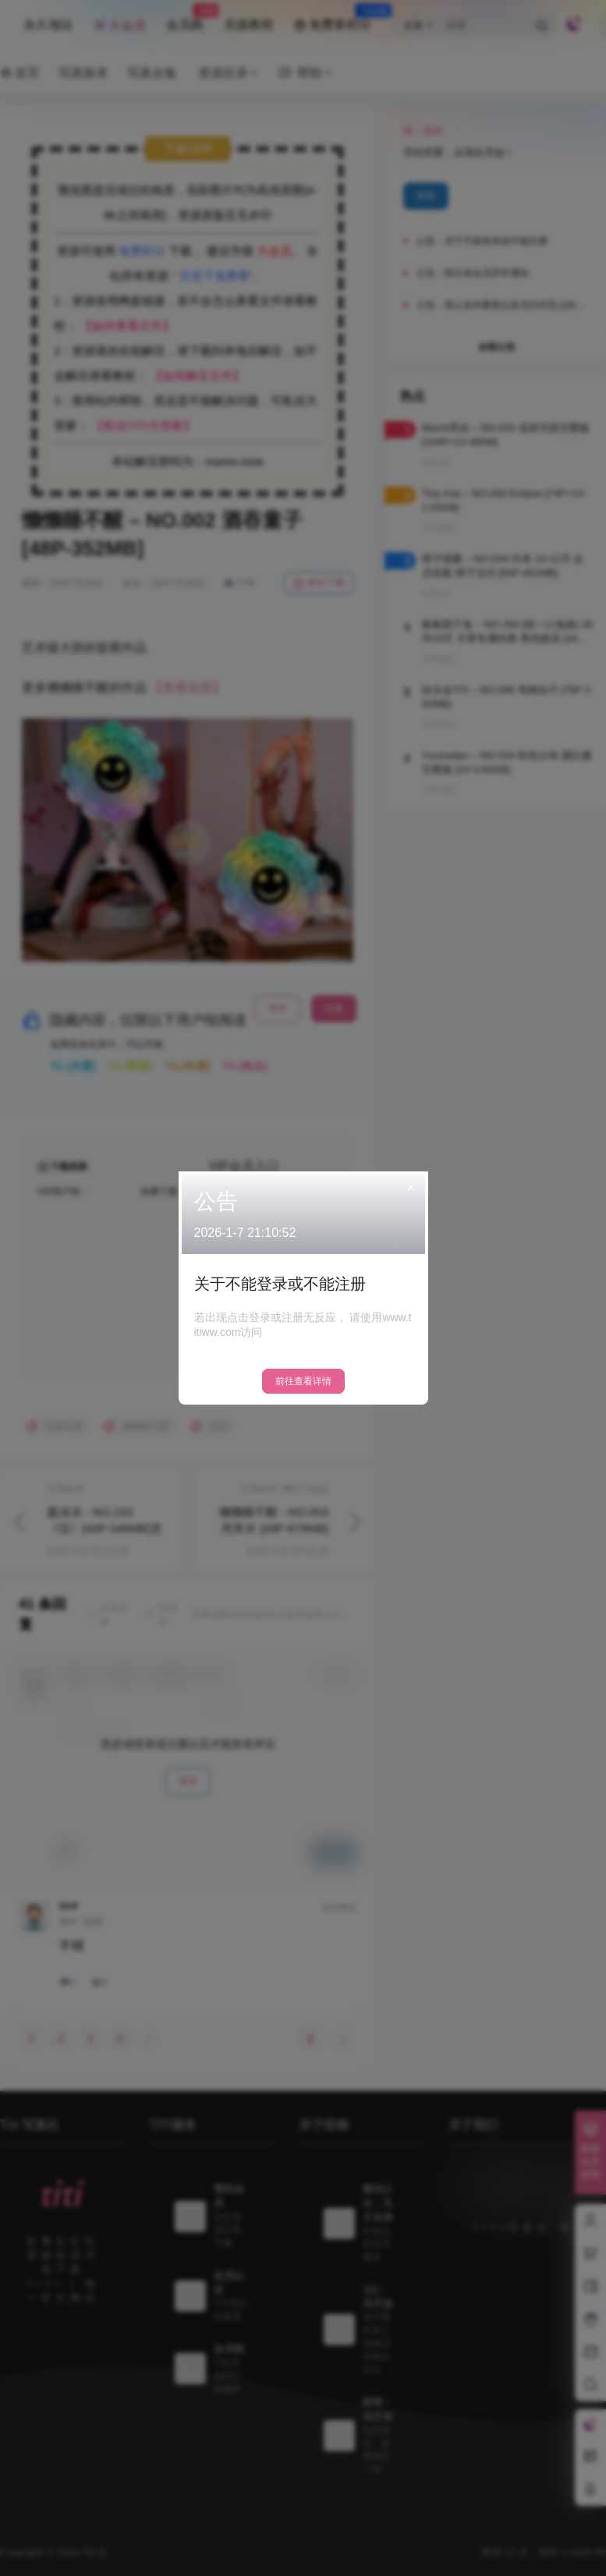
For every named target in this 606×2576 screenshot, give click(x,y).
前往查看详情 (303, 1381)
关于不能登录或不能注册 (280, 1283)
